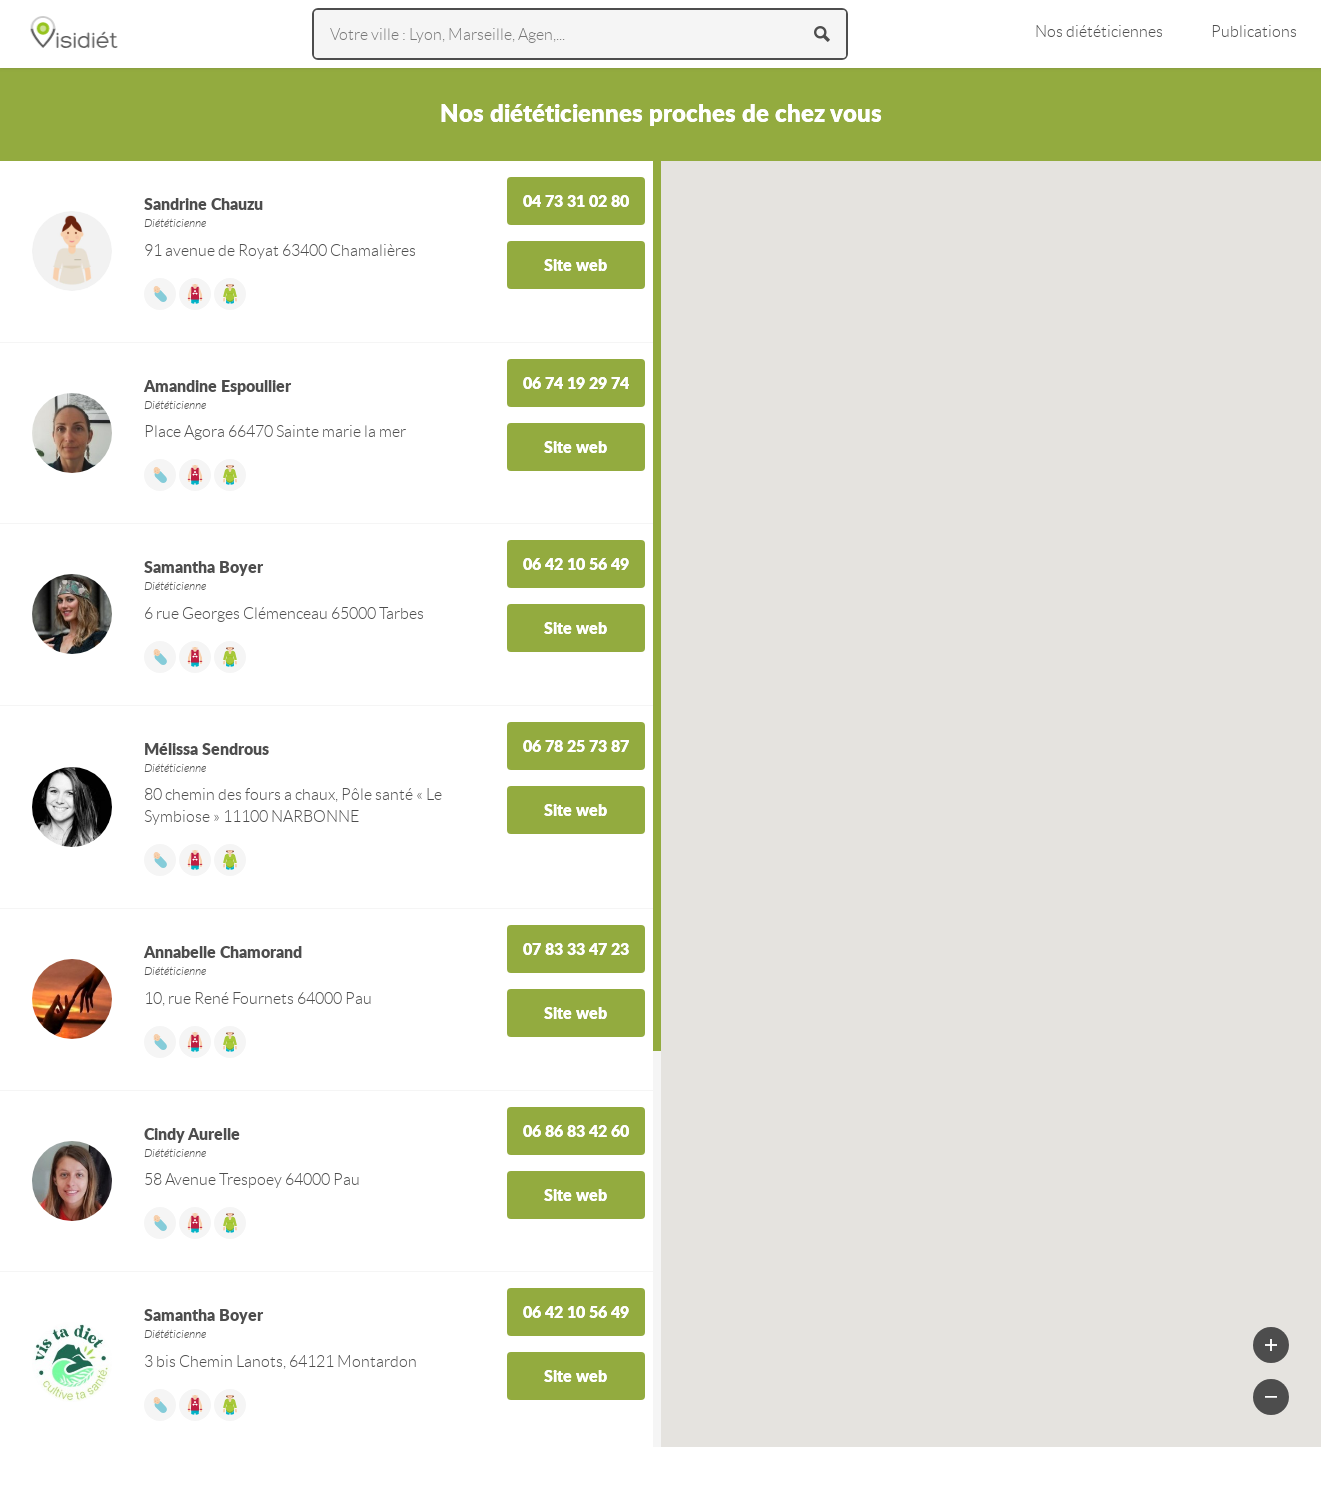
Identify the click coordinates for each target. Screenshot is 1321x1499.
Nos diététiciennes (1099, 31)
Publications (1254, 31)
